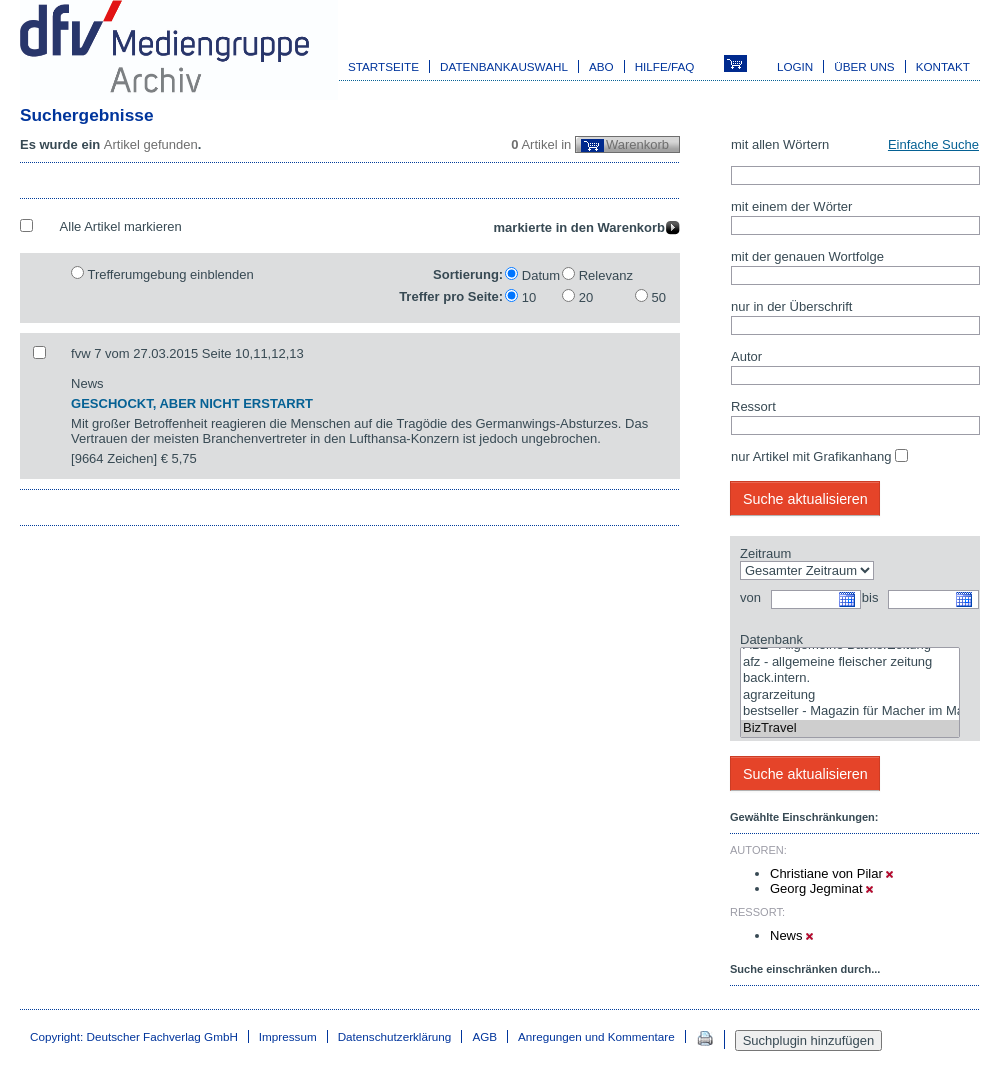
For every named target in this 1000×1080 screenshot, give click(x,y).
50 (659, 297)
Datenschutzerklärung (395, 1036)
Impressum (288, 1036)
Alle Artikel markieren (121, 226)
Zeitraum (765, 553)
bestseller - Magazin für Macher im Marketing (850, 711)
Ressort (753, 406)
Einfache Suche (933, 144)
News (791, 935)
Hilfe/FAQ (665, 66)
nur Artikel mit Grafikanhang (811, 456)
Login (795, 66)
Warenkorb (637, 144)
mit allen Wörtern (780, 144)
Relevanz (606, 275)
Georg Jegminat (821, 888)
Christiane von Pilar (831, 873)
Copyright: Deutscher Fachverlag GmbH (134, 1036)
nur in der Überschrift (791, 306)
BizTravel (850, 728)
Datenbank (771, 639)
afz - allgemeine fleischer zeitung (850, 662)
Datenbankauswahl (504, 66)
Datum (541, 275)
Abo (601, 66)
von (750, 597)
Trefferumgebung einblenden (170, 274)
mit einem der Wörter (791, 206)
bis (870, 597)
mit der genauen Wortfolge (807, 256)
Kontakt (943, 66)
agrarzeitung (850, 695)
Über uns (864, 66)
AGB (484, 1036)
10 (529, 297)
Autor (746, 356)
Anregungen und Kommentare (596, 1036)
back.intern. (850, 678)
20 (586, 297)
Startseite (383, 66)
